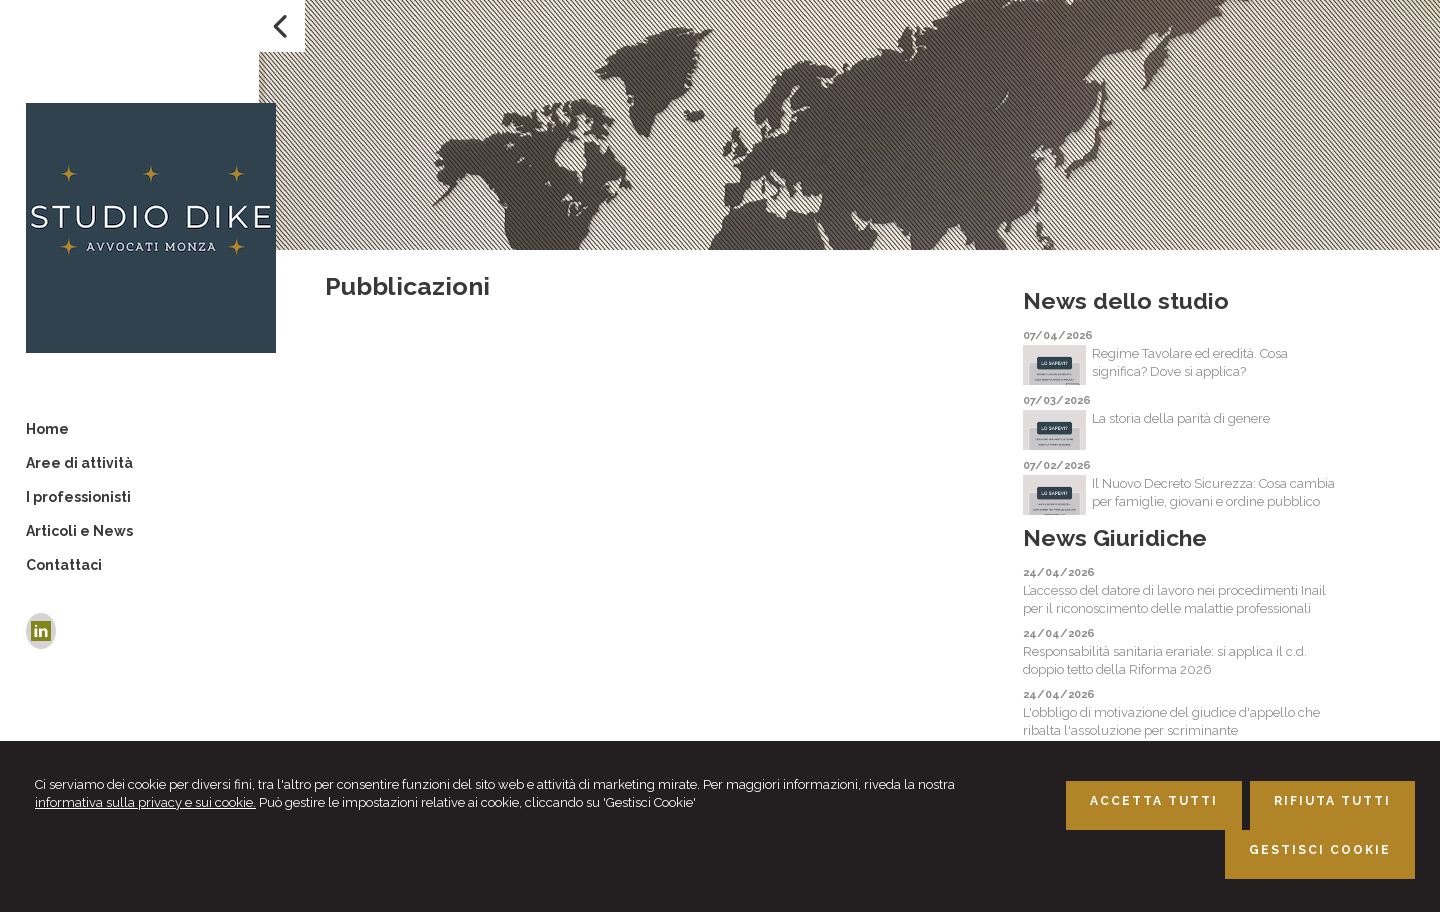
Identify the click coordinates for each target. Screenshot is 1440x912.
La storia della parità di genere (1181, 418)
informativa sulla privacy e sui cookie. (145, 802)
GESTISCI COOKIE (1320, 850)
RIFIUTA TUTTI (1332, 801)
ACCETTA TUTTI (1154, 801)
